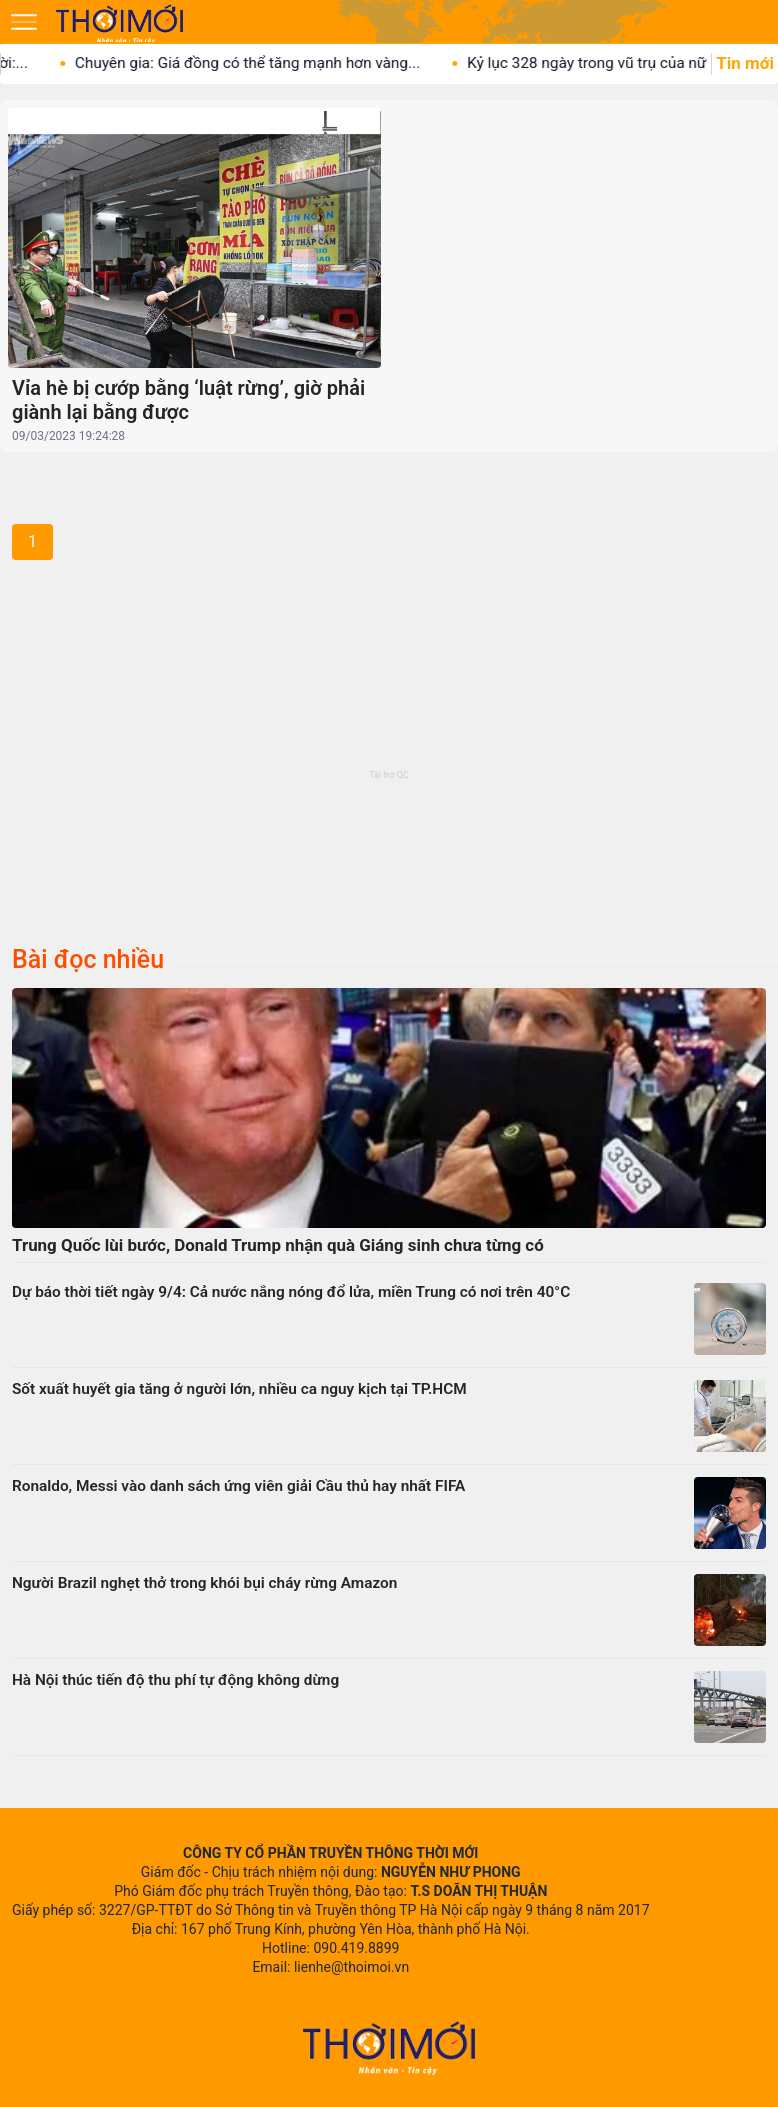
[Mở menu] (24, 22)
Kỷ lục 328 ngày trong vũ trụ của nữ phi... (632, 63)
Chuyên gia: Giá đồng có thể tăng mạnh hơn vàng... (274, 63)
